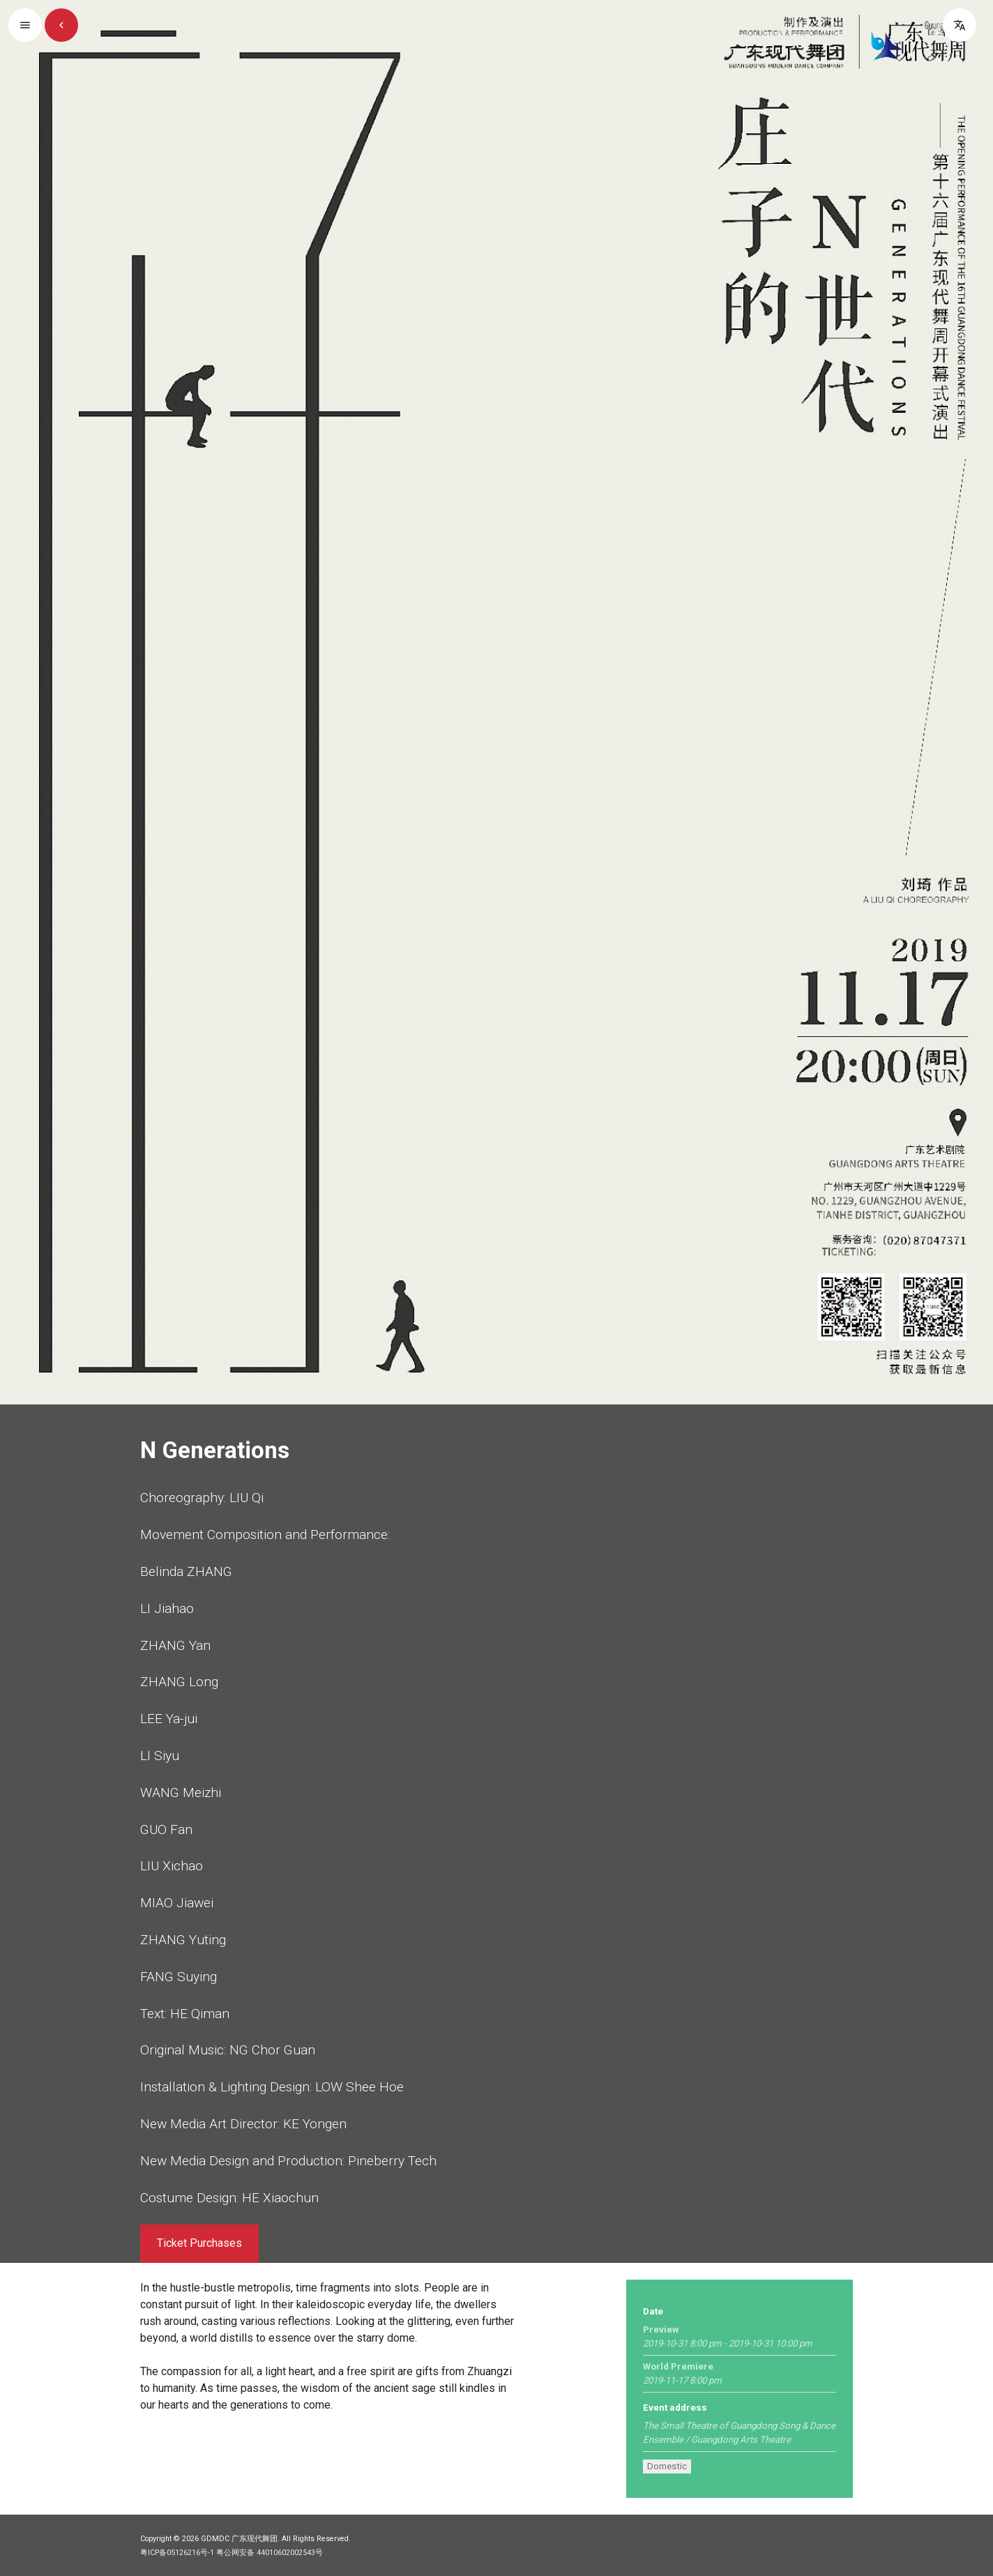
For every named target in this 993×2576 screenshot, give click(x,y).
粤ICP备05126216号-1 (177, 2552)
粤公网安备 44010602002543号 (269, 2552)
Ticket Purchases (199, 2243)
